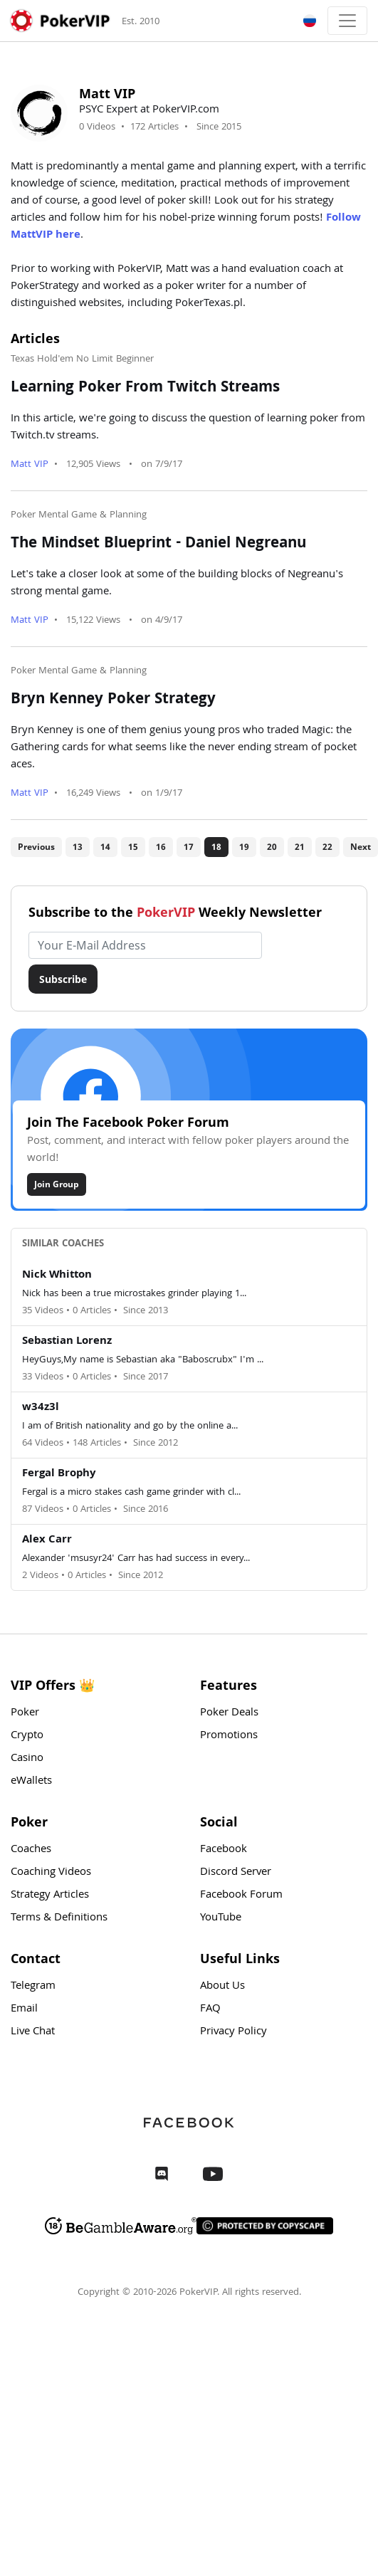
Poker (25, 1713)
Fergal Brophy (58, 1474)
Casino (27, 1758)
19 (244, 847)
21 (300, 847)
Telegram (33, 1986)
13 (78, 847)
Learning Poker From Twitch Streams (145, 388)
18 (216, 847)
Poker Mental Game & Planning (79, 515)
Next (360, 847)
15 (133, 847)
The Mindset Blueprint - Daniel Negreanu (158, 544)
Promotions (229, 1736)
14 (105, 847)
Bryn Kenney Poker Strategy (113, 700)
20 (272, 847)
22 (327, 847)
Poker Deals (229, 1713)
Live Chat (33, 2032)
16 (161, 847)
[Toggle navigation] (347, 20)
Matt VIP (29, 465)
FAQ (210, 2009)
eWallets (31, 1781)
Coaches (31, 1850)
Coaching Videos (51, 1872)
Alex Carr (47, 1540)
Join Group (56, 1184)
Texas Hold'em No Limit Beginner (82, 359)
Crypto (27, 1736)
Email (24, 2009)
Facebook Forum (241, 1895)
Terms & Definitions (59, 1918)
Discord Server (235, 1872)
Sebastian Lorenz (67, 1341)
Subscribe (63, 979)
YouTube (220, 1918)
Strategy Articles (50, 1895)
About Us (222, 1986)
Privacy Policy (233, 2032)
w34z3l (40, 1408)
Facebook (223, 1850)
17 (189, 847)
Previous (36, 847)
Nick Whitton (57, 1275)
